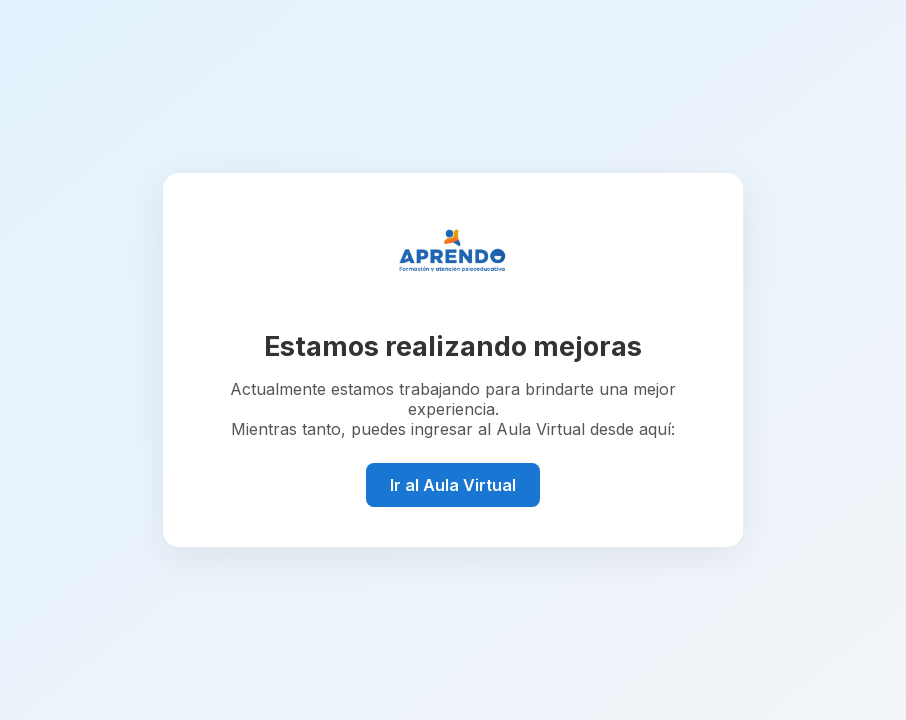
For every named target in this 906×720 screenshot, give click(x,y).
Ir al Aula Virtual (453, 485)
